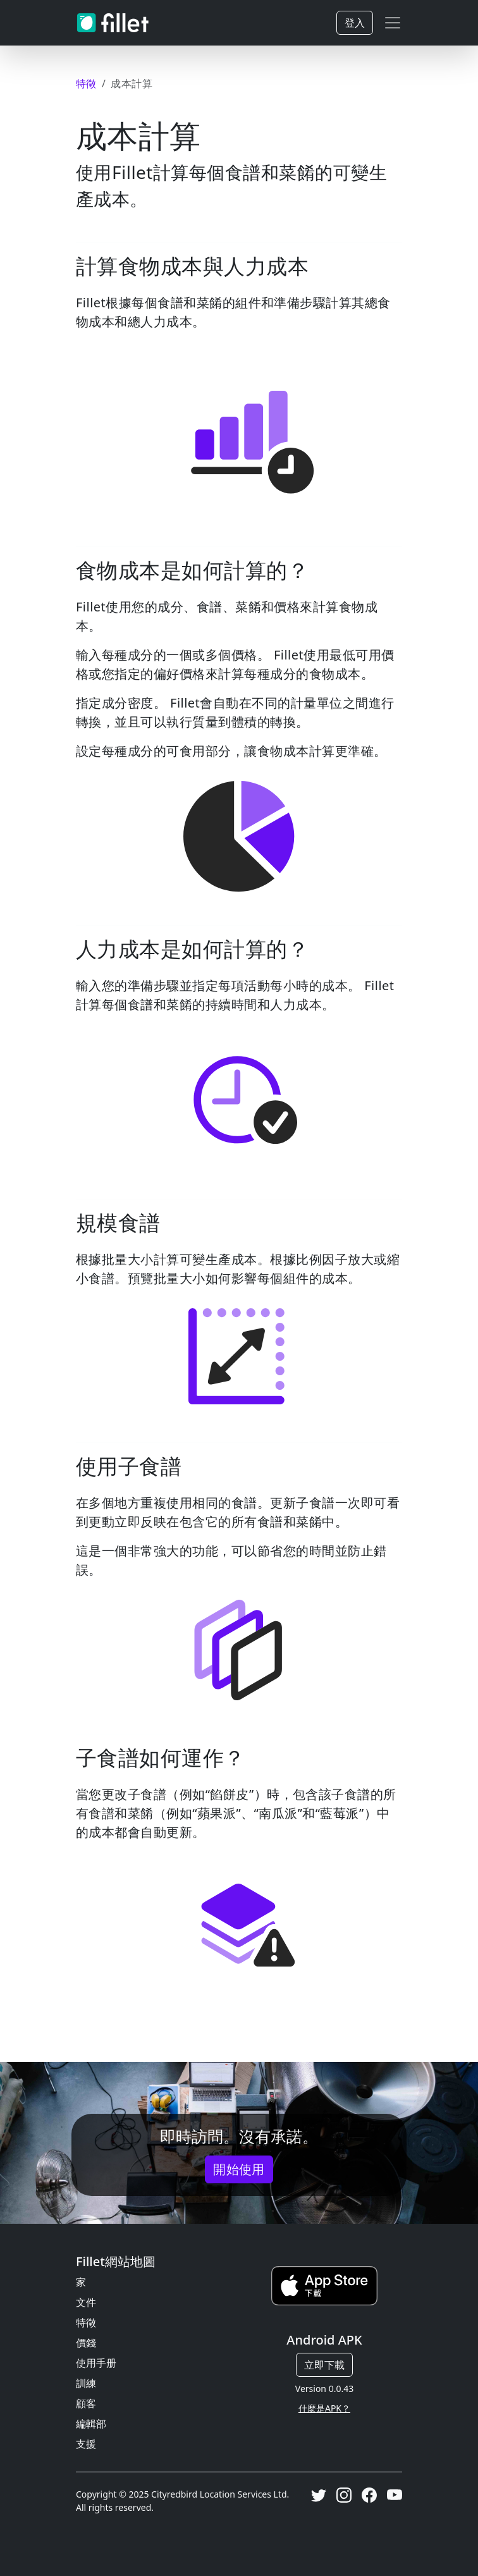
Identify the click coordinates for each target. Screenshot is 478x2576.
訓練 (86, 2383)
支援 (86, 2444)
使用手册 (96, 2363)
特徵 (86, 2322)
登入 (355, 23)
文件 (86, 2302)
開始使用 (239, 2169)
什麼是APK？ (324, 2408)
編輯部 (91, 2424)
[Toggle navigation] (392, 22)
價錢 (86, 2343)
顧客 (86, 2403)
